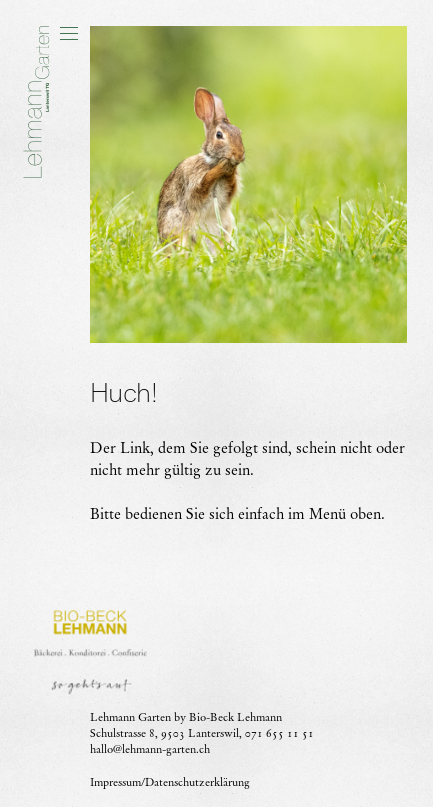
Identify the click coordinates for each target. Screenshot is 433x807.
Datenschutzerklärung (197, 782)
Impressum (115, 782)
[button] (69, 33)
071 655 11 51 (279, 733)
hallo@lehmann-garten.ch (150, 749)
